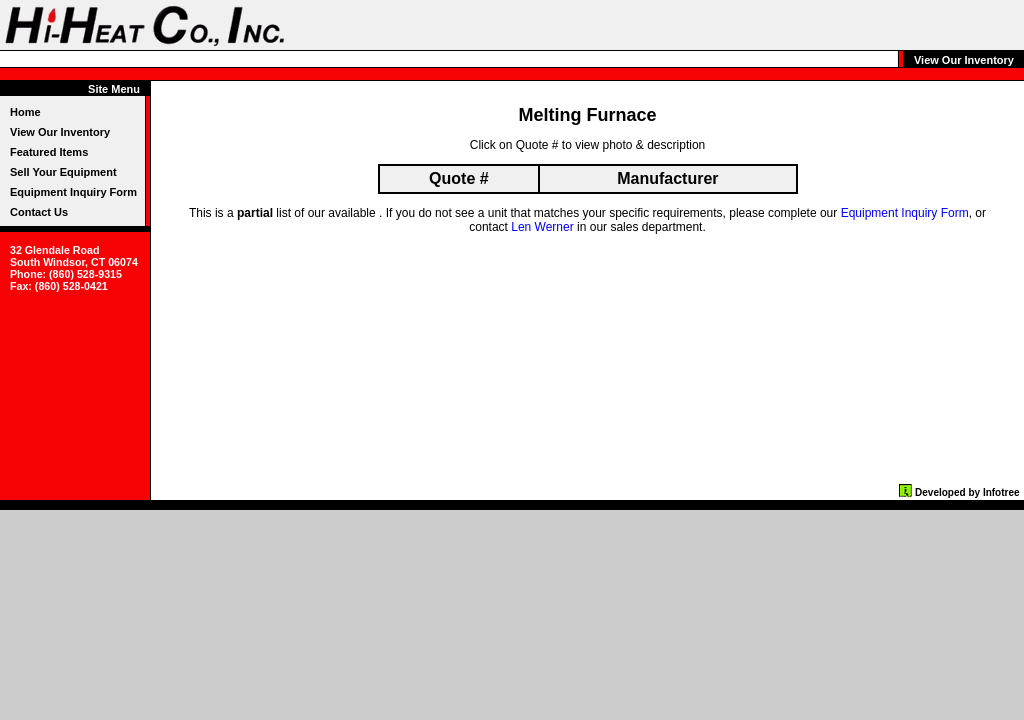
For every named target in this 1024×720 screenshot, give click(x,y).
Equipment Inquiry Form (73, 192)
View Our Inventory (60, 132)
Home (25, 112)
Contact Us (39, 212)
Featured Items (49, 152)
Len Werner (542, 227)
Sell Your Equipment (63, 172)
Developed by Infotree (967, 492)
